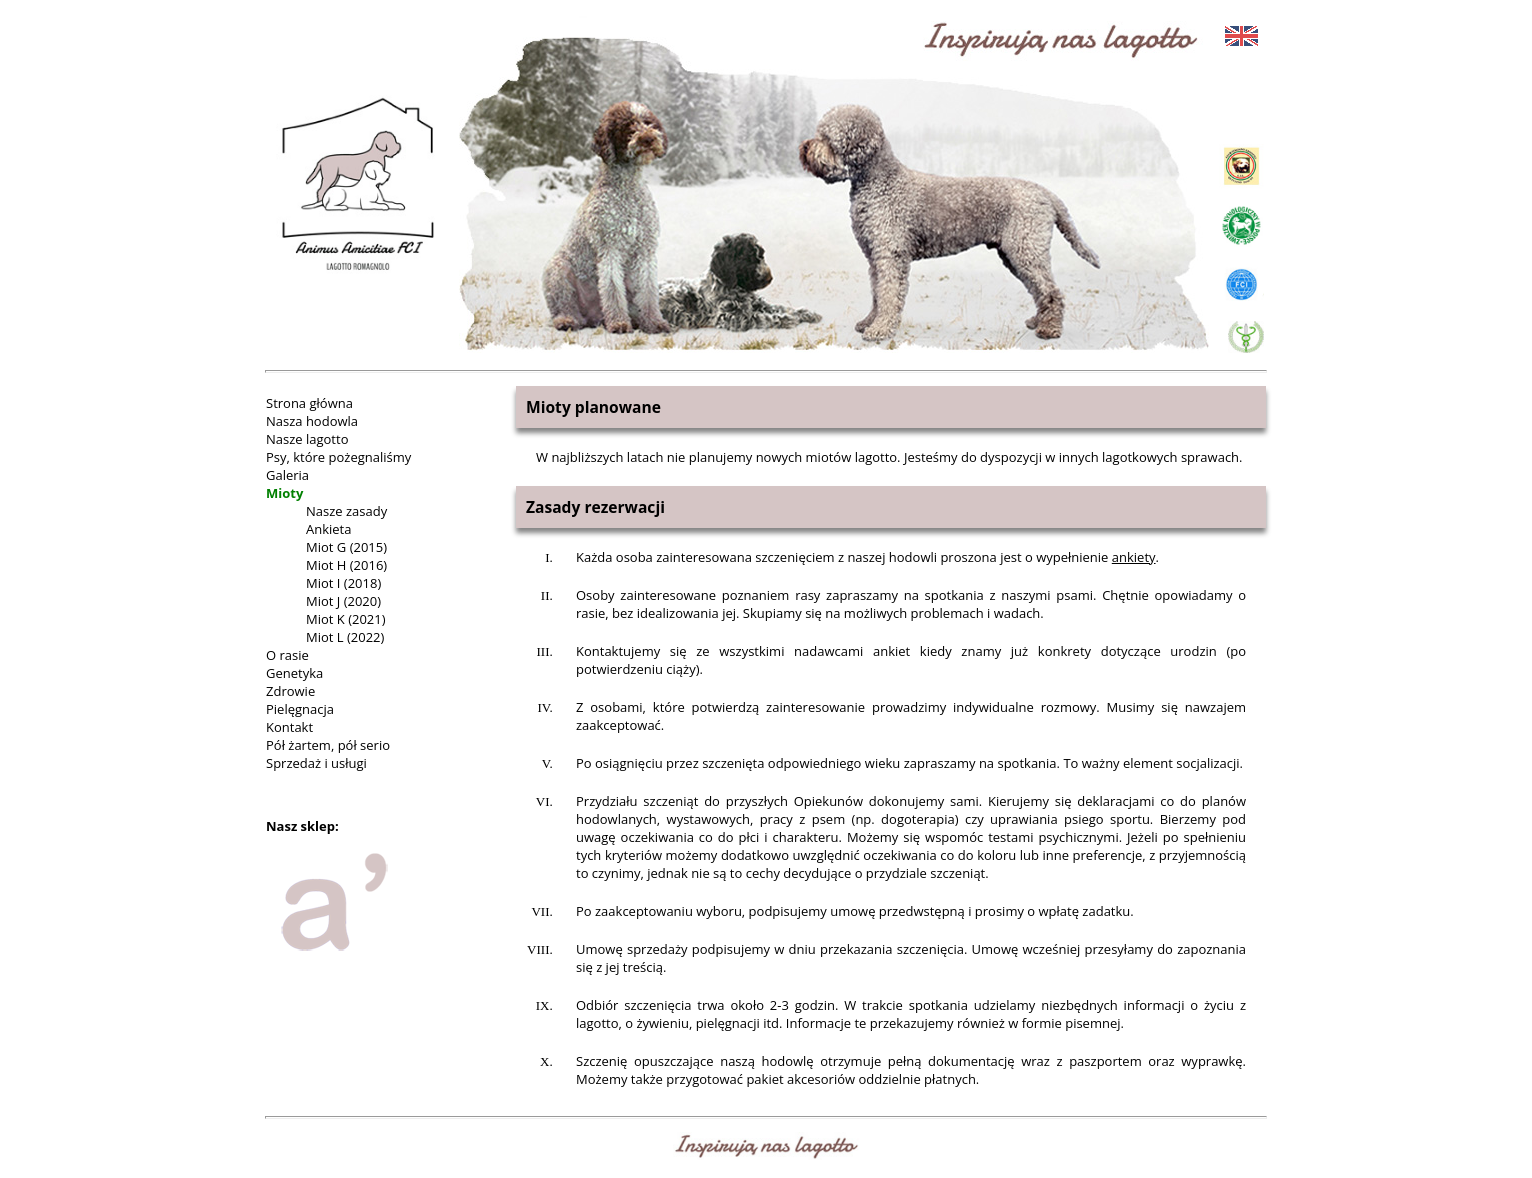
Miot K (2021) (346, 619)
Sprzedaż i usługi (316, 763)
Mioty (284, 493)
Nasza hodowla (312, 421)
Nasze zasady (346, 511)
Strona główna (309, 403)
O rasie (287, 655)
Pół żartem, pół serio (328, 745)
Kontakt (289, 727)
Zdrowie (290, 691)
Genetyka (294, 673)
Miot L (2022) (345, 637)
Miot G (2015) (346, 547)
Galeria (287, 475)
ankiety (1134, 557)
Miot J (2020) (343, 601)
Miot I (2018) (343, 583)
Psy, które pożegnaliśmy (338, 457)
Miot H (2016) (346, 565)
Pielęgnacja (300, 709)
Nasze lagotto (307, 439)
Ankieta (328, 529)
